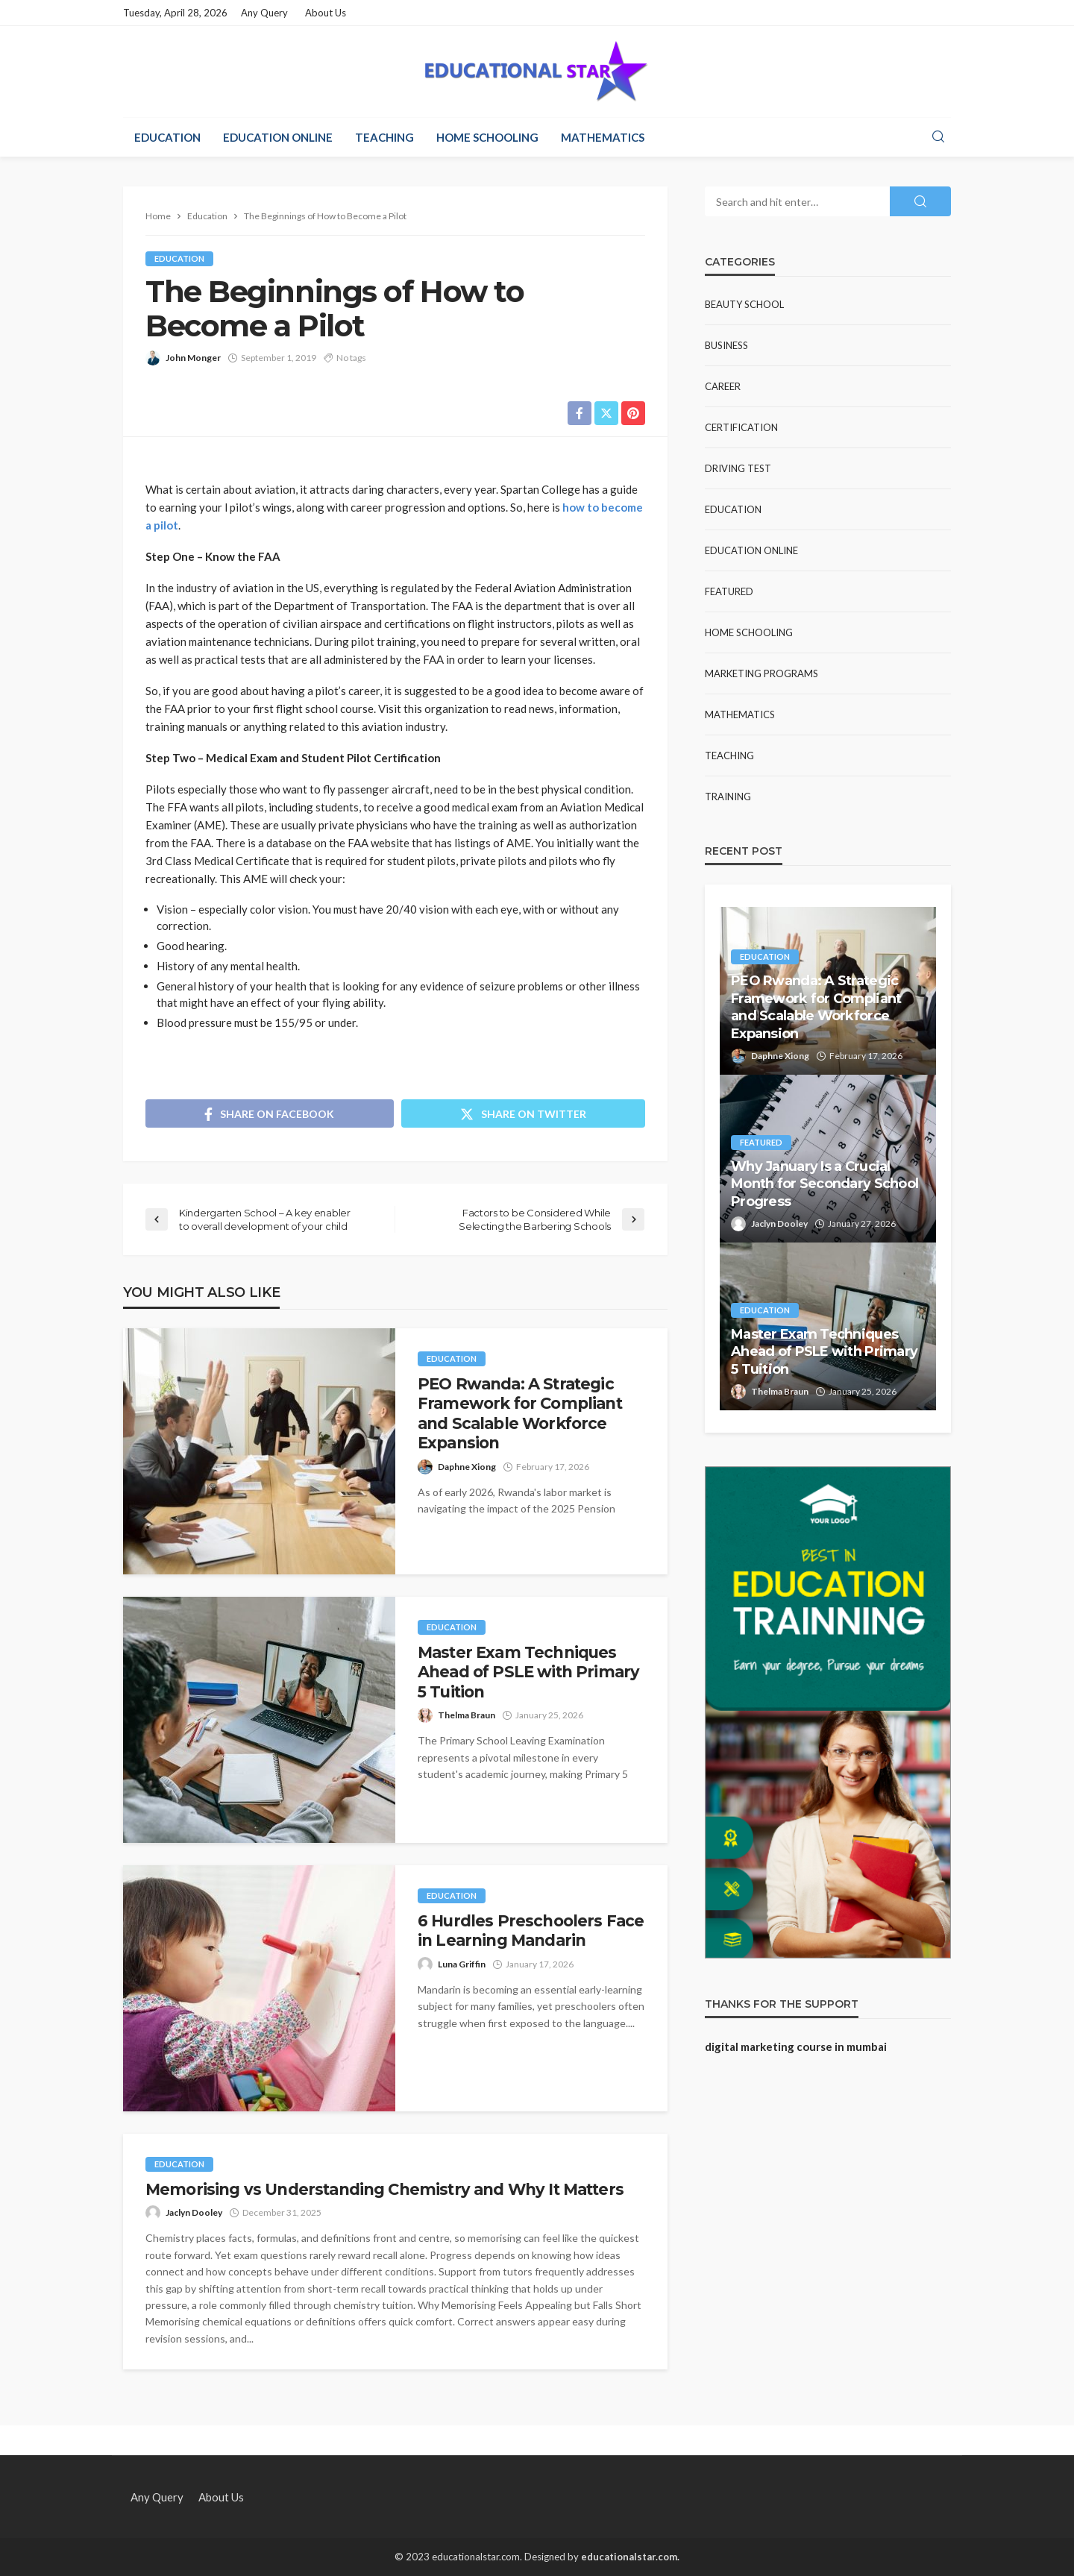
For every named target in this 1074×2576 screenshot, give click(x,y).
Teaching (384, 137)
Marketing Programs (761, 673)
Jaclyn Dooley (194, 2212)
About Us (325, 13)
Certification (741, 427)
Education (167, 137)
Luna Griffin (462, 1964)
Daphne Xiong (467, 1466)
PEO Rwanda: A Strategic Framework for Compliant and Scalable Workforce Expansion (520, 1413)
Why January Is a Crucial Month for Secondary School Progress (824, 1184)
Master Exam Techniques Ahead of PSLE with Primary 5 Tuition (528, 1672)
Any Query (264, 13)
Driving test (738, 468)
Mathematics (602, 137)
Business (726, 345)
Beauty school (744, 304)
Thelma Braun (466, 1715)
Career (723, 386)
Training (728, 796)
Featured (729, 591)
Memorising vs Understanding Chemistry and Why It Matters (384, 2189)
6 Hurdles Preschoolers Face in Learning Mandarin (531, 1930)
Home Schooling (487, 137)
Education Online (278, 137)
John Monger (193, 357)
